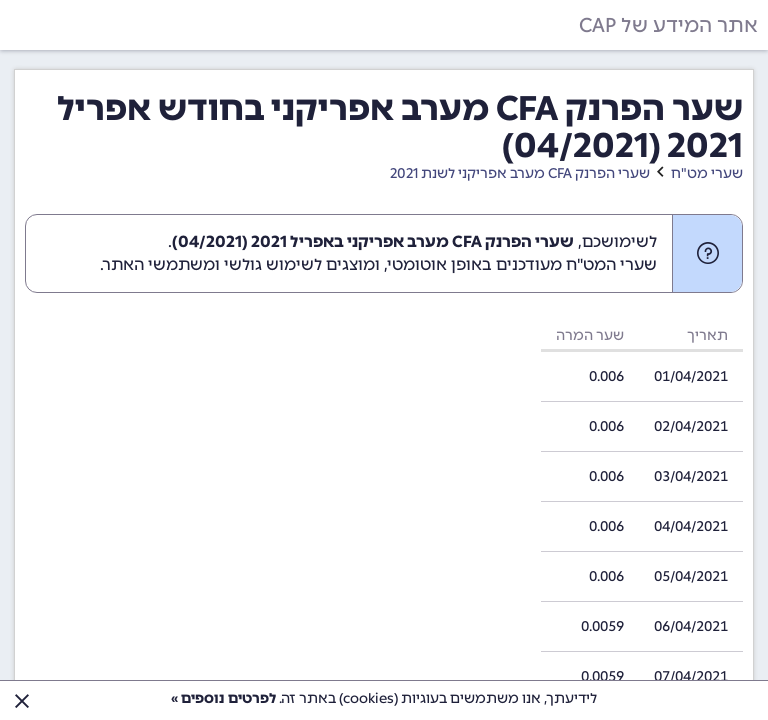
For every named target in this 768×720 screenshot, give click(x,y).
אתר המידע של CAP (668, 25)
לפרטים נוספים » (223, 698)
